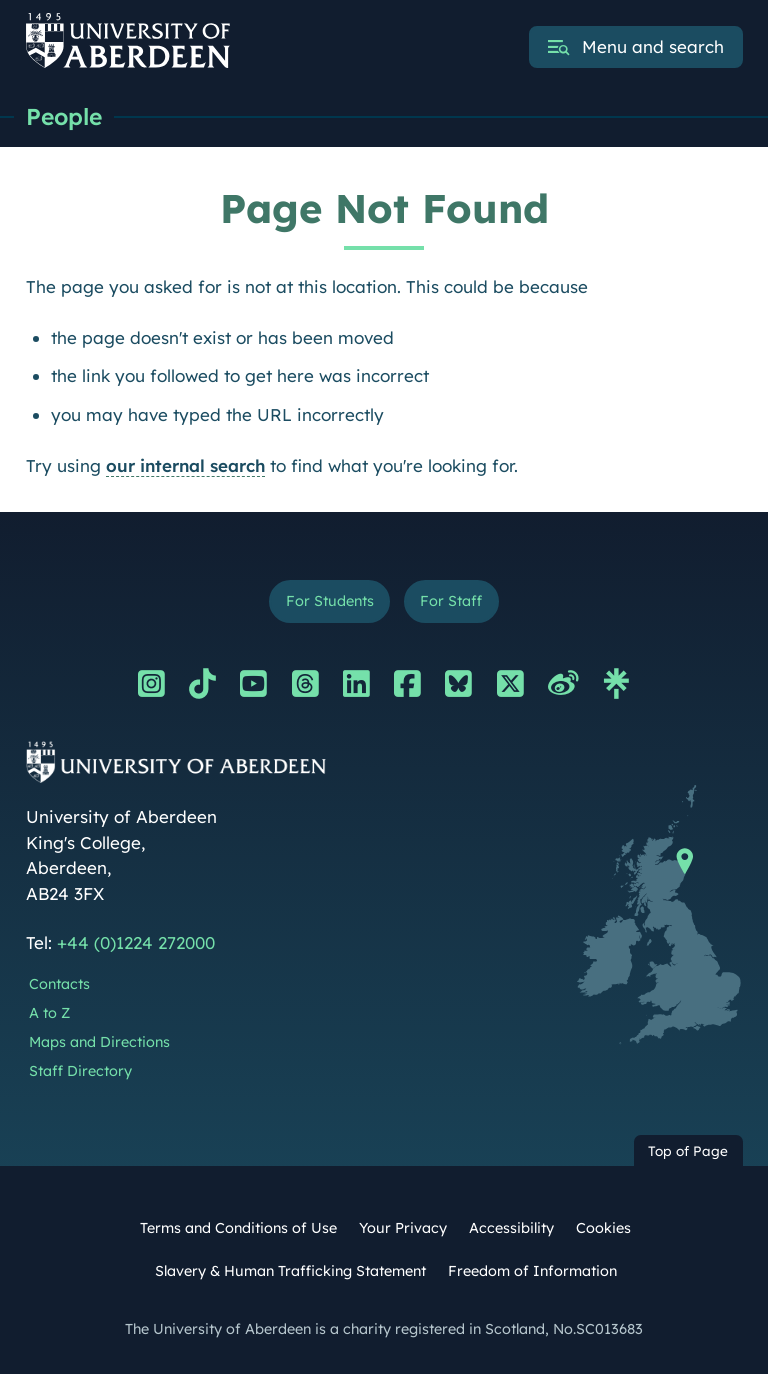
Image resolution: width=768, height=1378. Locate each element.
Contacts (59, 988)
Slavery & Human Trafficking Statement (290, 1274)
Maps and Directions (99, 1045)
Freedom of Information (532, 1274)
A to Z (49, 1016)
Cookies (603, 1231)
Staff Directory (80, 1074)
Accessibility (511, 1231)
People (66, 117)
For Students (327, 603)
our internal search (185, 466)
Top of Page (688, 1154)
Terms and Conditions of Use (238, 1231)
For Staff (454, 603)
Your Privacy (403, 1231)
